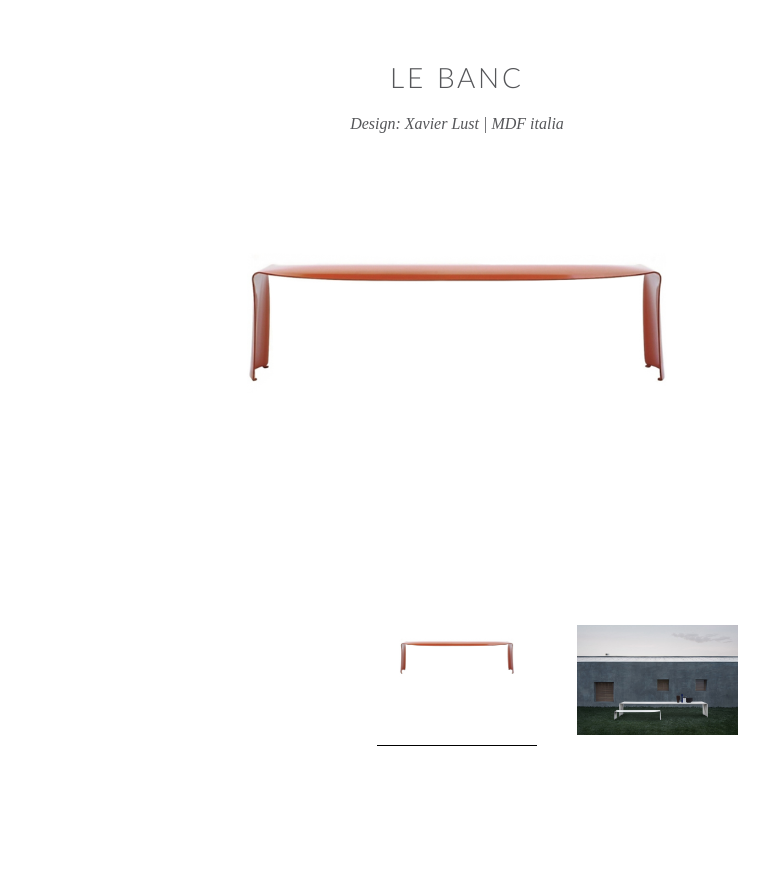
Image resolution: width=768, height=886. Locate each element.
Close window (740, 27)
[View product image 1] (384, 685)
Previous (80, 686)
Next (688, 686)
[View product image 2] (586, 680)
